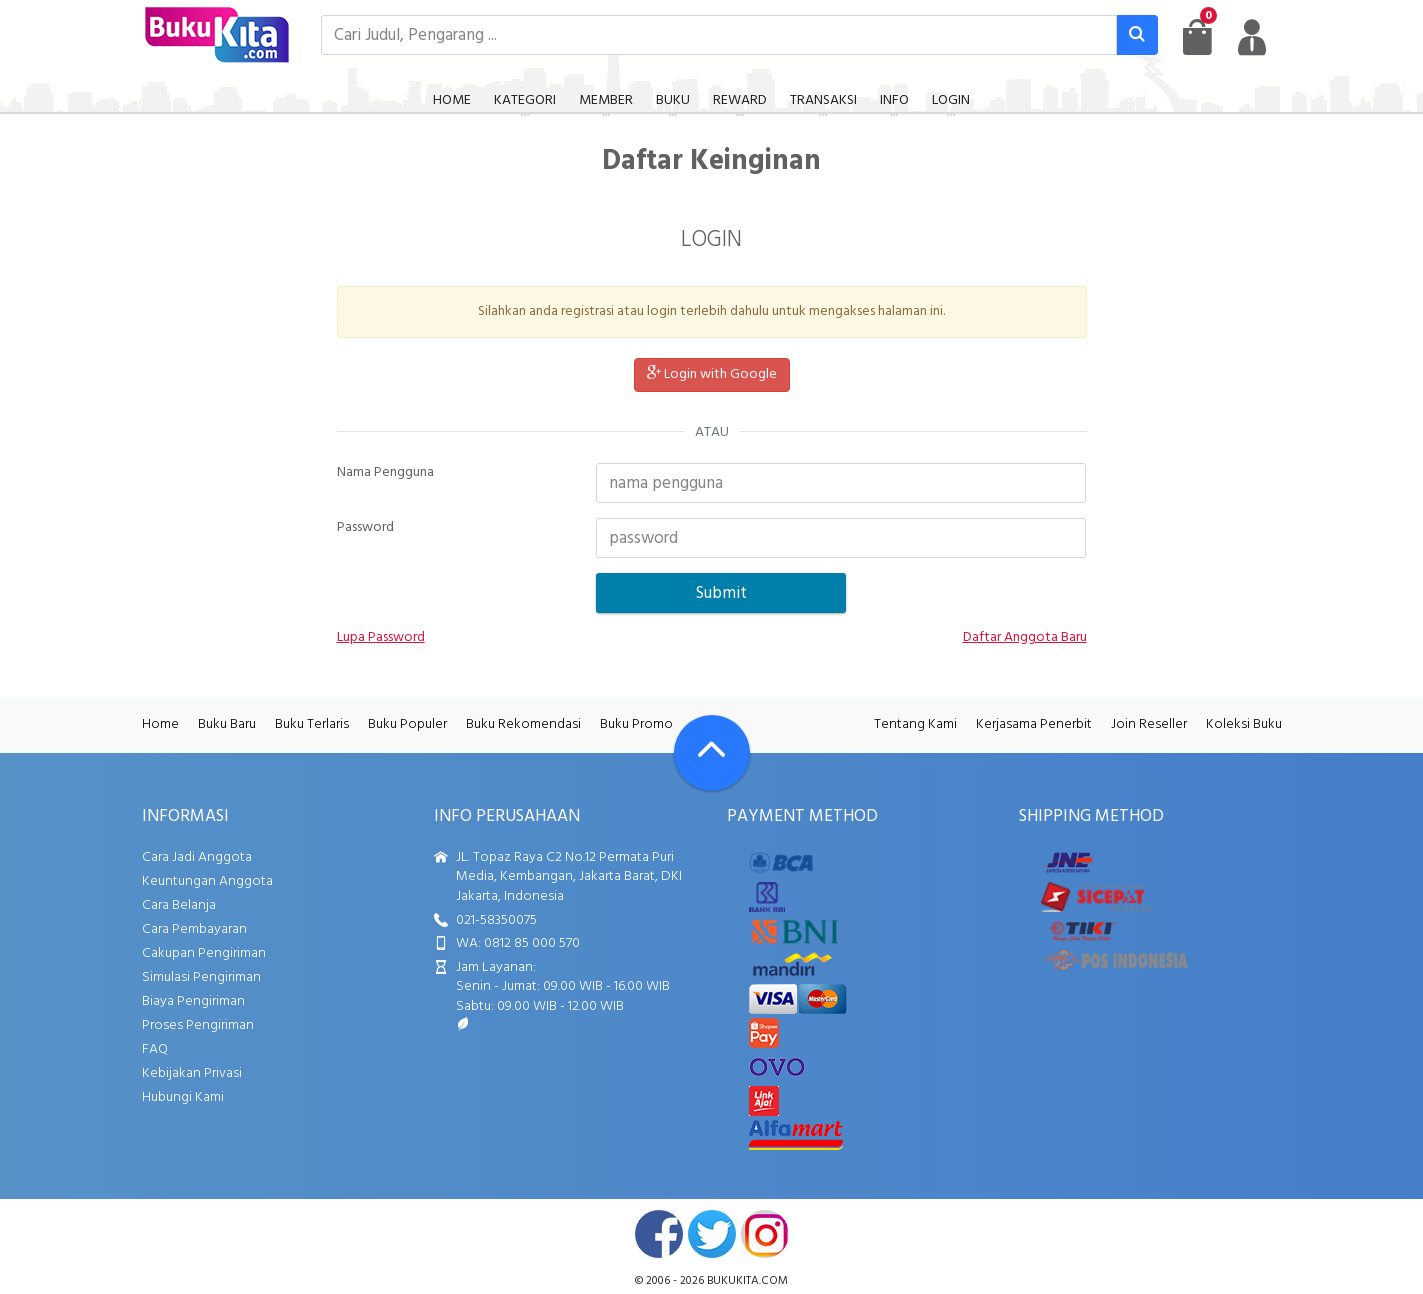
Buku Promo (636, 724)
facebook (659, 1234)
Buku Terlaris (312, 724)
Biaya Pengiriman (193, 1001)
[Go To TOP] (712, 753)
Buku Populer (407, 724)
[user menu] (1252, 37)
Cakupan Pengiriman (204, 953)
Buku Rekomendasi (523, 724)
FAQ (155, 1049)
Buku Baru (227, 724)
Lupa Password (381, 638)
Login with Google (712, 374)
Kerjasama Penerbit (1034, 724)
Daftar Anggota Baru (1025, 638)
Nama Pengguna (385, 473)
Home (160, 724)
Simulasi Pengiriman (201, 977)
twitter (712, 1234)
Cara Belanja (179, 905)
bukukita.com (747, 1281)
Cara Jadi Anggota (197, 857)
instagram (765, 1234)
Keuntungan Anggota (207, 881)
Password (365, 528)
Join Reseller (1149, 724)
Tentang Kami (915, 724)
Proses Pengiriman (198, 1025)
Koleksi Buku (1244, 724)
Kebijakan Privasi (192, 1073)
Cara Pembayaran (194, 929)
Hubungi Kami (183, 1097)
